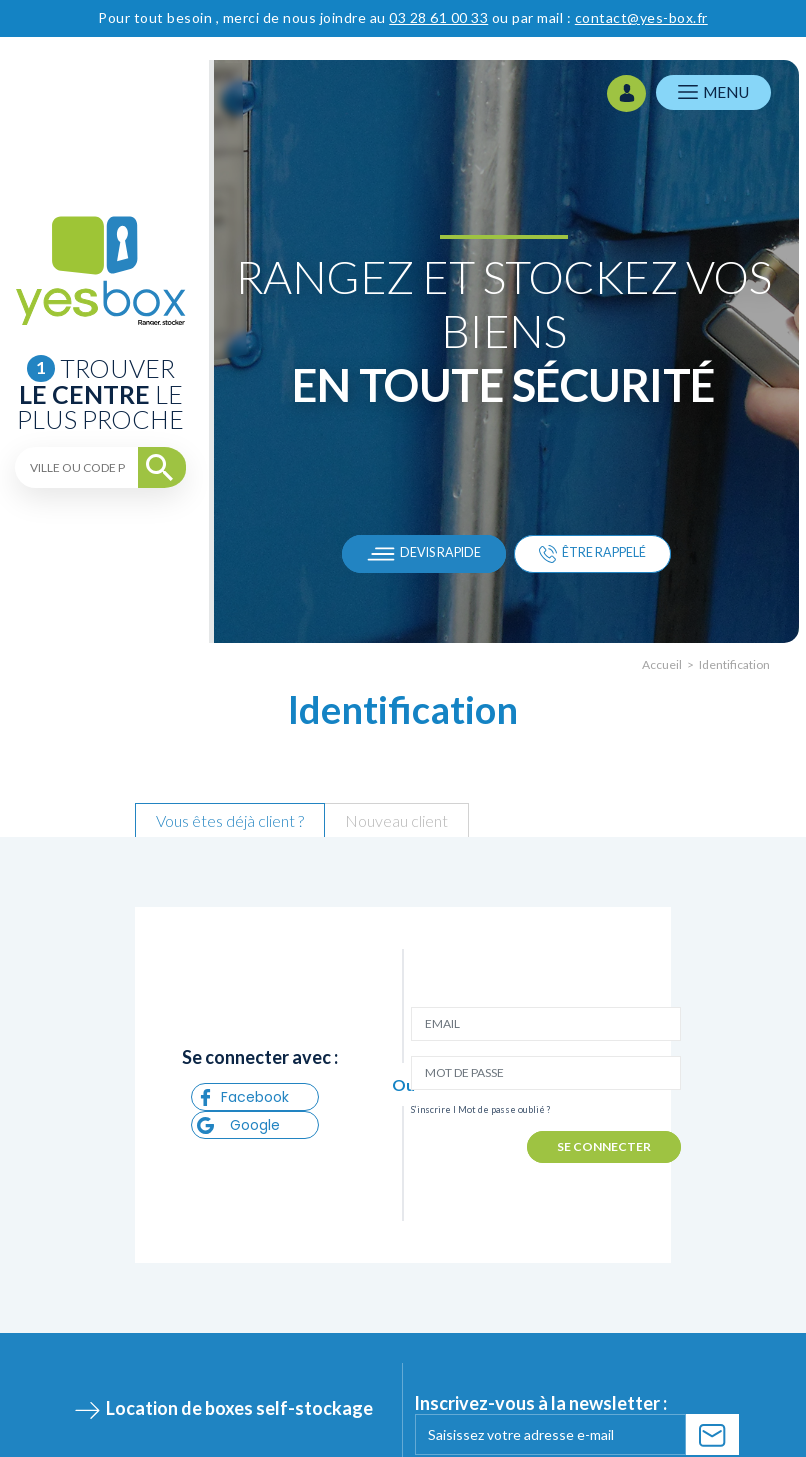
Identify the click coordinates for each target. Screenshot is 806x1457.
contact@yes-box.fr (641, 17)
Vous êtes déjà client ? (230, 820)
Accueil (662, 664)
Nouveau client (396, 820)
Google (238, 1125)
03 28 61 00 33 (438, 17)
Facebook (243, 1097)
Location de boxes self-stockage (239, 1408)
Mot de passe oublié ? (504, 1109)
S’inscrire (431, 1109)
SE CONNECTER (604, 1146)
